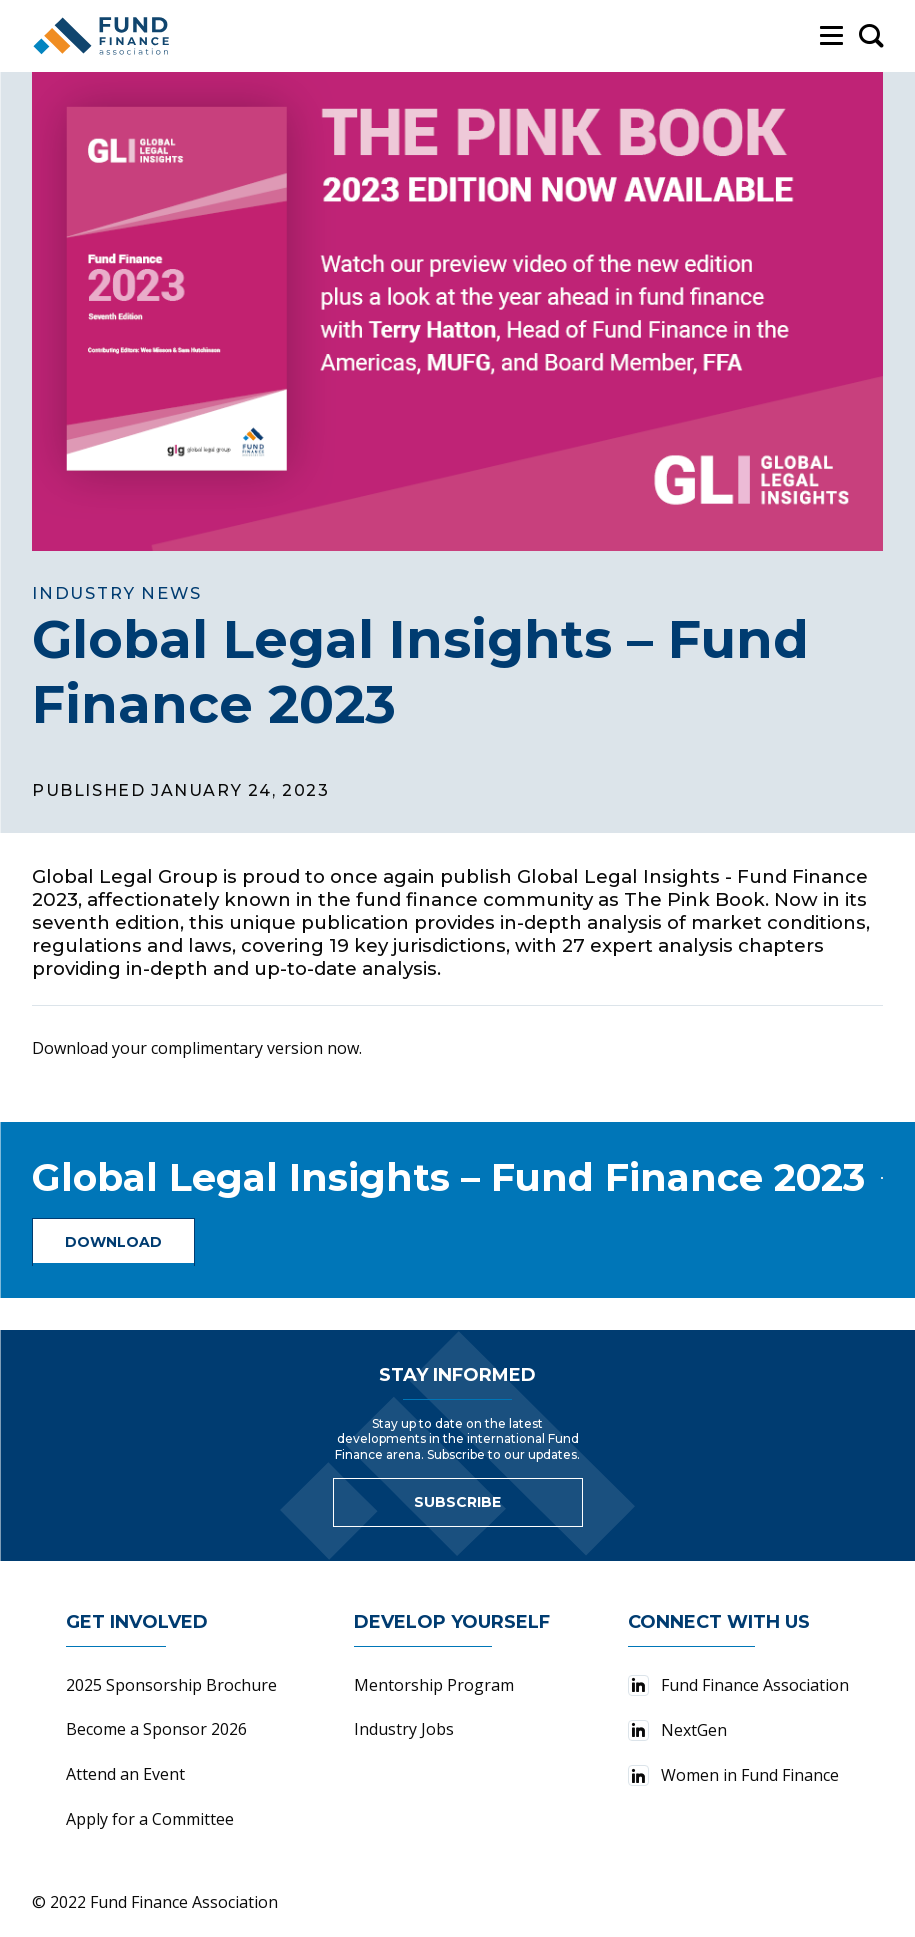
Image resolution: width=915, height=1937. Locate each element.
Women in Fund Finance (733, 1775)
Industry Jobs (404, 1729)
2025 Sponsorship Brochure (171, 1685)
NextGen (677, 1730)
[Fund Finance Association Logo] (102, 36)
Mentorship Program (434, 1685)
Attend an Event (125, 1774)
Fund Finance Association (738, 1685)
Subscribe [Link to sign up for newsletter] (457, 1502)
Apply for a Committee (150, 1819)
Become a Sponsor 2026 (156, 1729)
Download (113, 1242)
